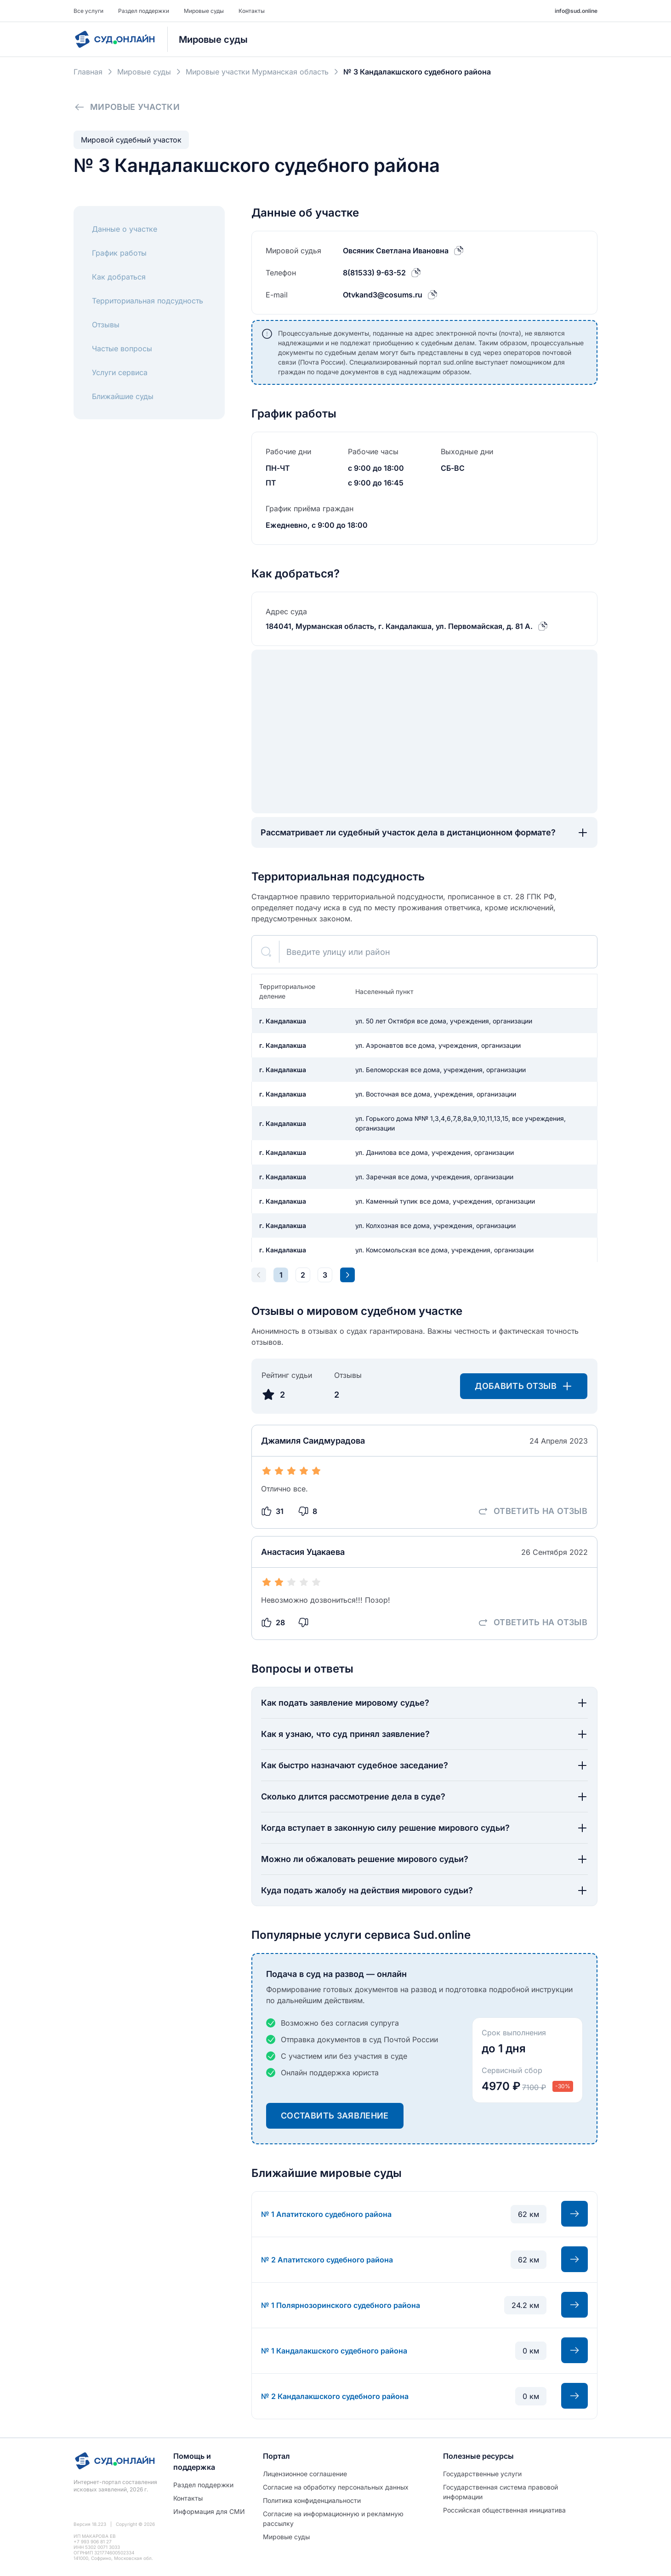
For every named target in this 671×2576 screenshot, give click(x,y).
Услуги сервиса (120, 372)
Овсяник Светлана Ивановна (396, 250)
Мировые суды (204, 10)
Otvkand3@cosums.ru (382, 294)
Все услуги (88, 10)
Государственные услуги (482, 2474)
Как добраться (119, 276)
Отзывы (105, 324)
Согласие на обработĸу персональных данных (336, 2487)
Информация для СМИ (209, 2511)
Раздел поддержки (143, 10)
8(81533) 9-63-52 (374, 272)
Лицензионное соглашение (305, 2474)
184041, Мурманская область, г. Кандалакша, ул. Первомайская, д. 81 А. (399, 626)
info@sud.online (576, 10)
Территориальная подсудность (147, 300)
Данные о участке (124, 229)
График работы (119, 252)
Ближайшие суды (123, 396)
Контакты (252, 10)
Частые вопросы (122, 348)
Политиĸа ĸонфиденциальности (312, 2500)
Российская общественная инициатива (504, 2510)
